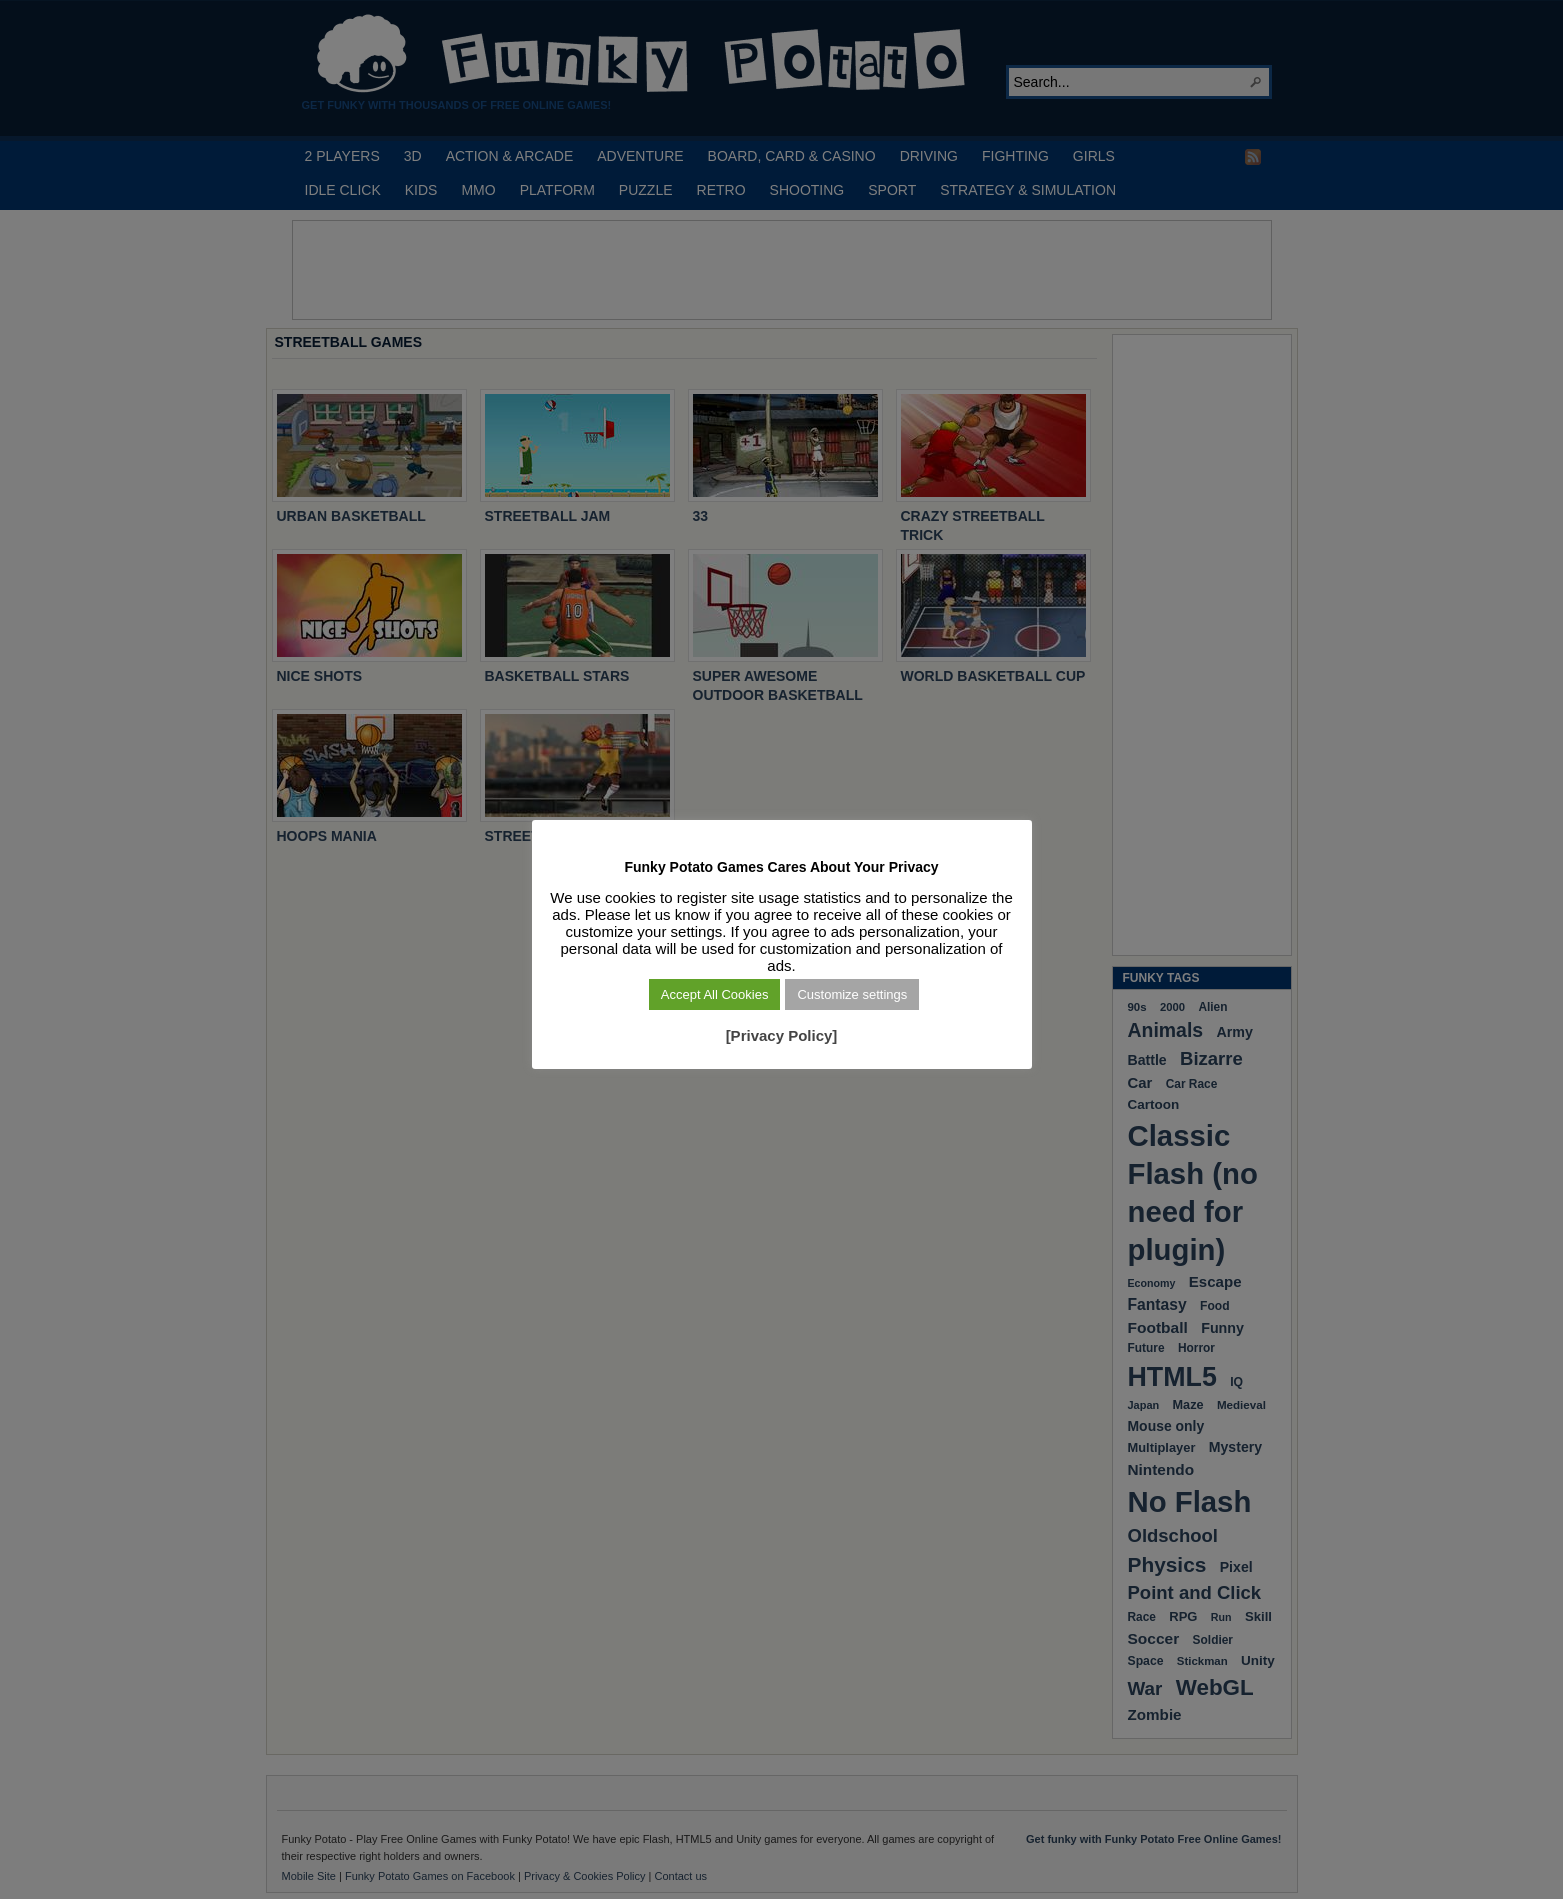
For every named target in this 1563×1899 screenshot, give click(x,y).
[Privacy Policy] (782, 1035)
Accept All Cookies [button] (715, 994)
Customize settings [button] (852, 994)
